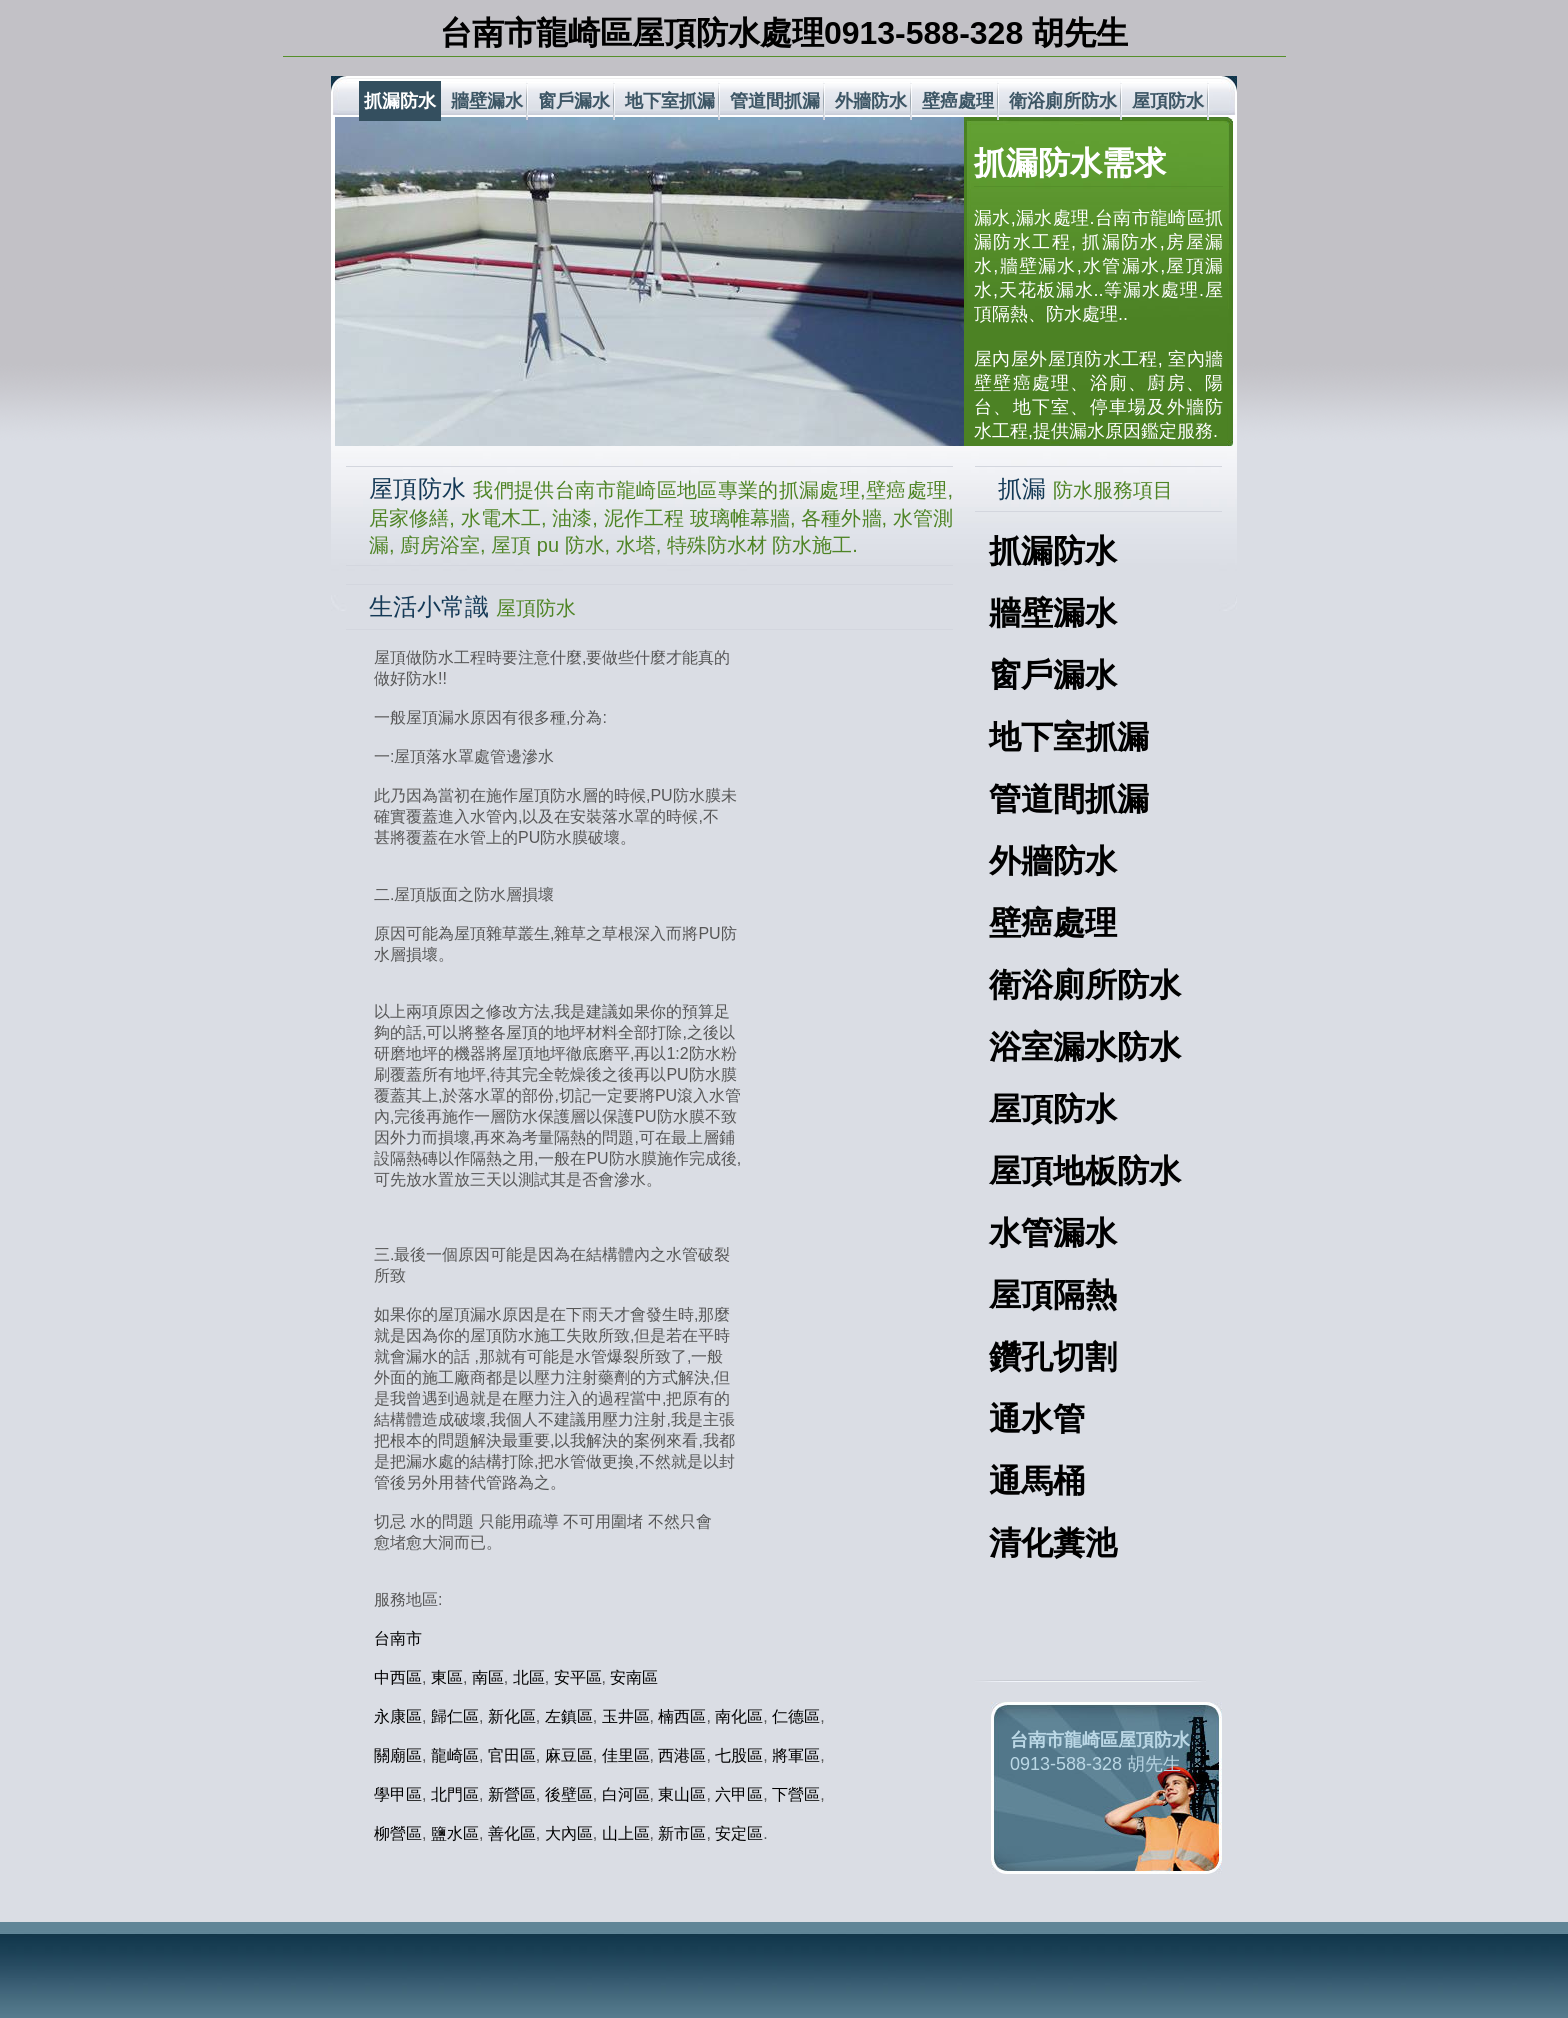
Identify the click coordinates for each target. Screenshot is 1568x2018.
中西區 (398, 1677)
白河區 (626, 1794)
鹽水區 (455, 1833)
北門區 (455, 1794)
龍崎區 (455, 1755)
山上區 (626, 1833)
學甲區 (398, 1794)
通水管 (1037, 1419)
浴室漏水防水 (1085, 1047)
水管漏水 (1053, 1233)
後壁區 (569, 1794)
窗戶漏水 (574, 101)
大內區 (569, 1833)
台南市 (398, 1638)
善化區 (512, 1833)
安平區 (578, 1677)
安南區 (634, 1677)
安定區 (739, 1833)
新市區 (682, 1833)
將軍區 (796, 1755)
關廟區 (398, 1755)
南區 (488, 1677)
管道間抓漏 (775, 101)
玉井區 (626, 1716)
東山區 (682, 1794)
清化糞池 (1053, 1543)
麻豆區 (569, 1755)
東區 (447, 1677)
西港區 (682, 1755)
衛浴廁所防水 (1063, 101)
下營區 (796, 1794)
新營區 (512, 1794)
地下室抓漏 (670, 101)
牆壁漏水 (487, 101)
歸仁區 (455, 1716)
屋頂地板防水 (1085, 1171)
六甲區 (739, 1794)
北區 (529, 1677)
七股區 (739, 1755)
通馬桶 (1037, 1481)
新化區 (512, 1716)
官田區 (512, 1755)
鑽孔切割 (1053, 1357)
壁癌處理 (958, 101)
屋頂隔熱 (1053, 1295)
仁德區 (796, 1716)
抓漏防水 (400, 101)
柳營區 (398, 1833)
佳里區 (626, 1755)
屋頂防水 (1168, 101)
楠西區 (682, 1716)
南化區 (739, 1716)
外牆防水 (871, 101)
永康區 (398, 1716)
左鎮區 (569, 1716)
